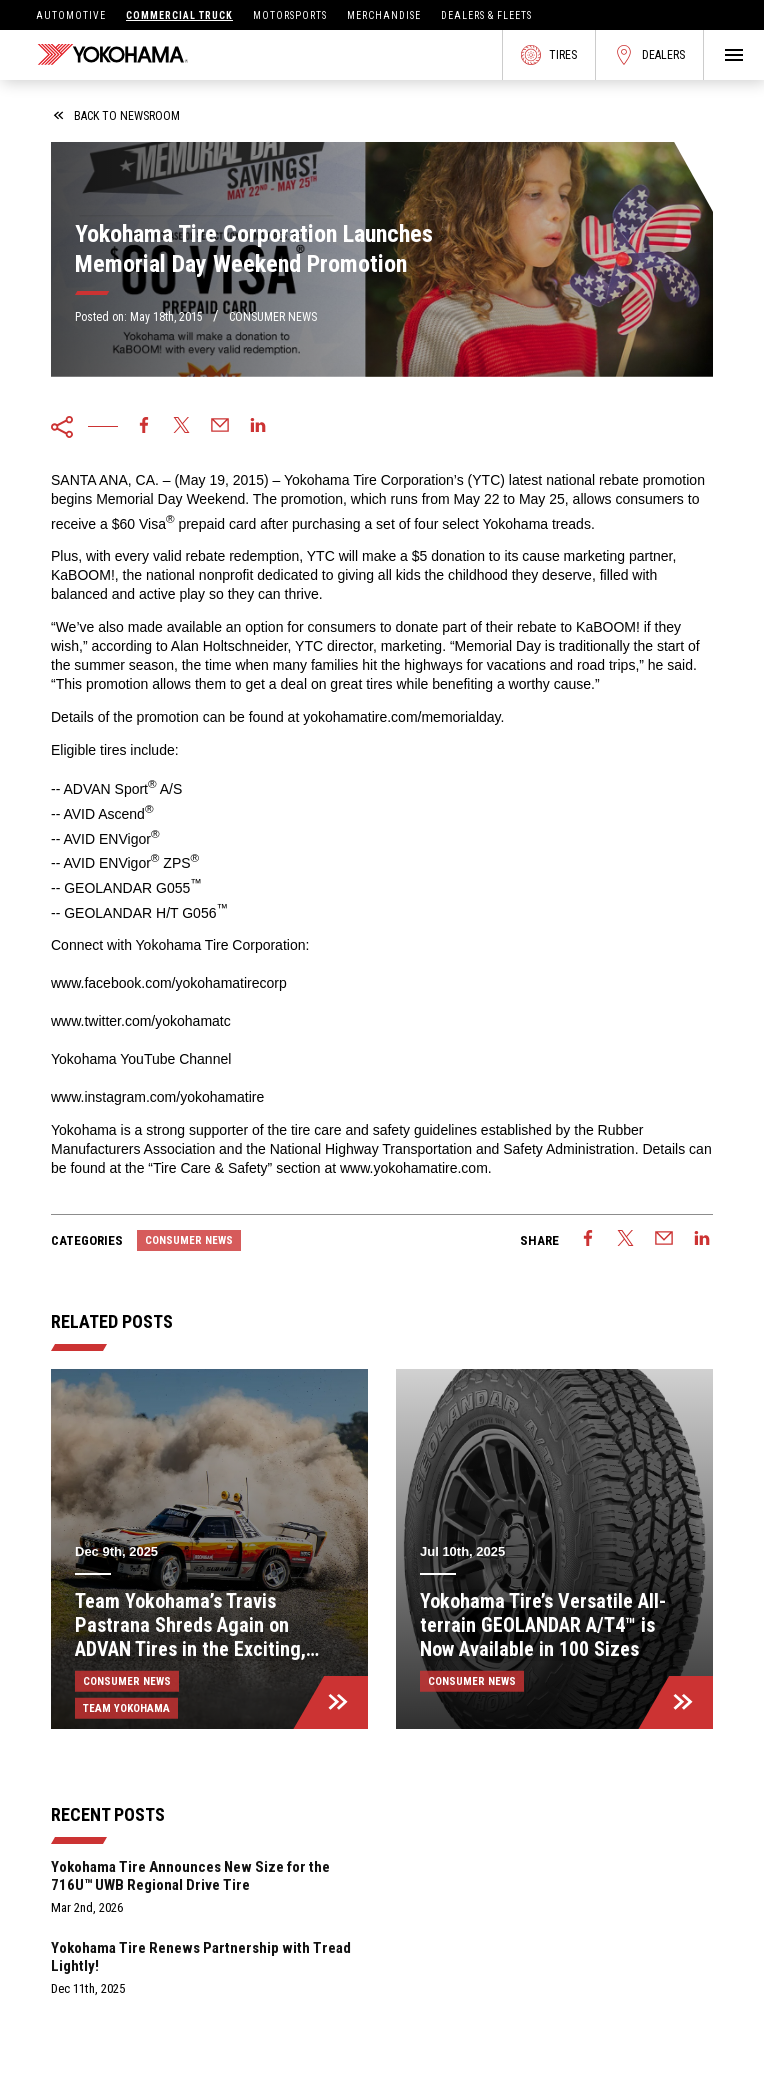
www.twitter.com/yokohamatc (141, 1021)
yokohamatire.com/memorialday (401, 717)
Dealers (649, 55)
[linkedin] (258, 427)
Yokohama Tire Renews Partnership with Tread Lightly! (201, 1957)
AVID (79, 838)
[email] (220, 427)
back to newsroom (117, 116)
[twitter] (182, 427)
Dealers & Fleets (486, 15)
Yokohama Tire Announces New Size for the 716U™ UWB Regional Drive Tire (190, 1876)
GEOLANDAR (108, 912)
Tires (549, 55)
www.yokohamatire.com (414, 1168)
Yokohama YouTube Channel (141, 1059)
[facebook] (144, 427)
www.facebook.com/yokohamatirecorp (169, 983)
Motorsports (290, 15)
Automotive (71, 15)
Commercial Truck (179, 15)
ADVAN (86, 789)
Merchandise (384, 15)
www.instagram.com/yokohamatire (157, 1097)
